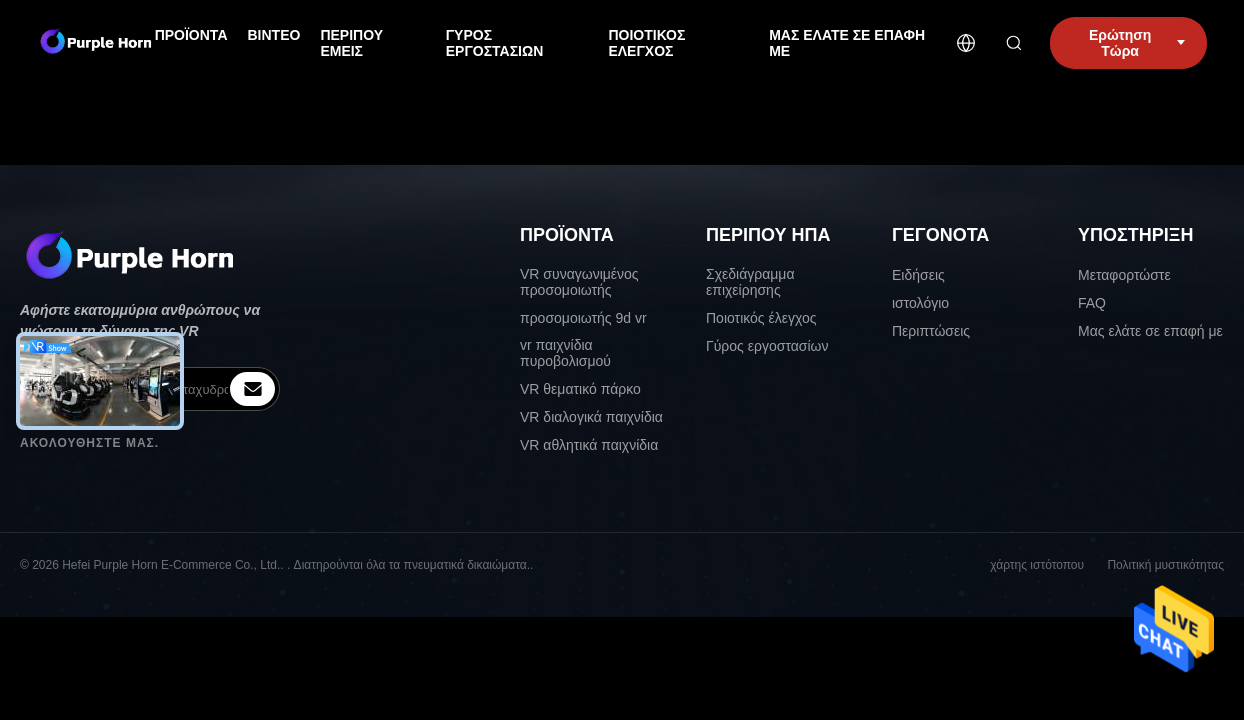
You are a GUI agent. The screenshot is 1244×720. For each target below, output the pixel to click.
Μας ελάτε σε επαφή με (1150, 331)
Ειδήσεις (918, 275)
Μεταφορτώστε (1124, 275)
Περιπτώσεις (931, 331)
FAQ (1092, 303)
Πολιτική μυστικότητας (1165, 565)
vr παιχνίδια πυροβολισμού (565, 353)
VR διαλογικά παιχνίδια (591, 417)
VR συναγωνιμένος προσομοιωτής (579, 282)
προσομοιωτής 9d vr (583, 318)
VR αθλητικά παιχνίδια (589, 445)
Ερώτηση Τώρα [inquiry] (1137, 43)
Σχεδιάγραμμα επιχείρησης (750, 282)
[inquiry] (252, 389)
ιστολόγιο (920, 303)
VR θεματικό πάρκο (580, 389)
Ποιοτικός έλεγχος (761, 318)
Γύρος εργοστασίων (767, 346)
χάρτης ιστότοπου (1037, 565)
